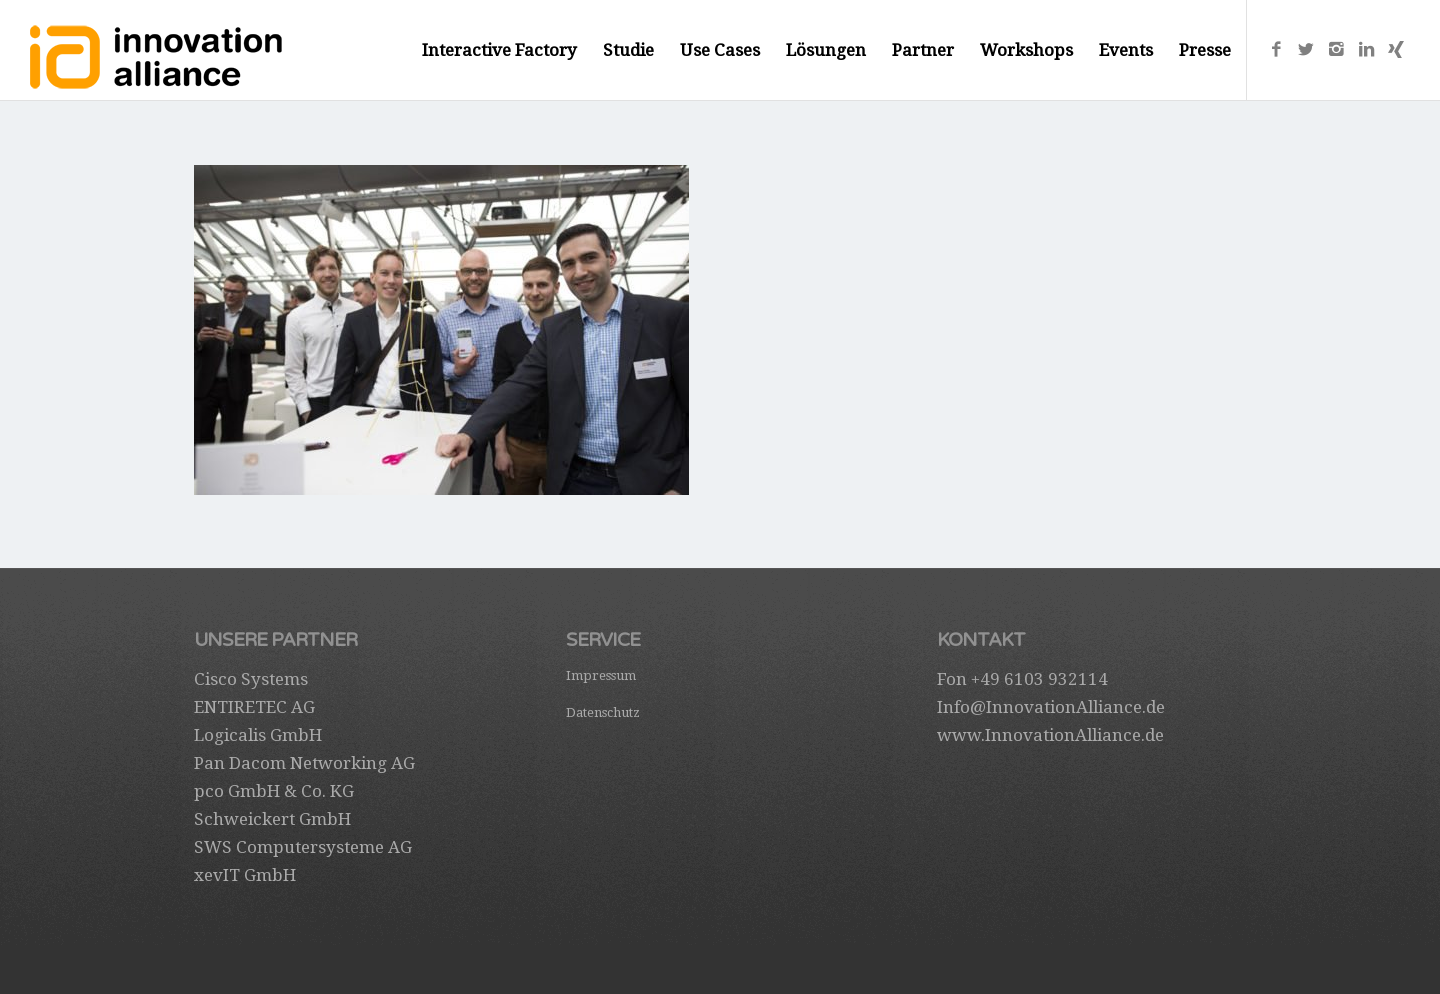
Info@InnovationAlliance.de (1051, 707)
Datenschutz (603, 712)
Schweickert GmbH (272, 819)
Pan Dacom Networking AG (304, 763)
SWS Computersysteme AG (303, 847)
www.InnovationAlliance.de (1050, 735)
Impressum (601, 675)
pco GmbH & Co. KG (274, 791)
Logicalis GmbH (258, 735)
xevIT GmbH (245, 875)
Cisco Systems (251, 679)
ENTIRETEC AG (254, 707)
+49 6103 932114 (1039, 679)
